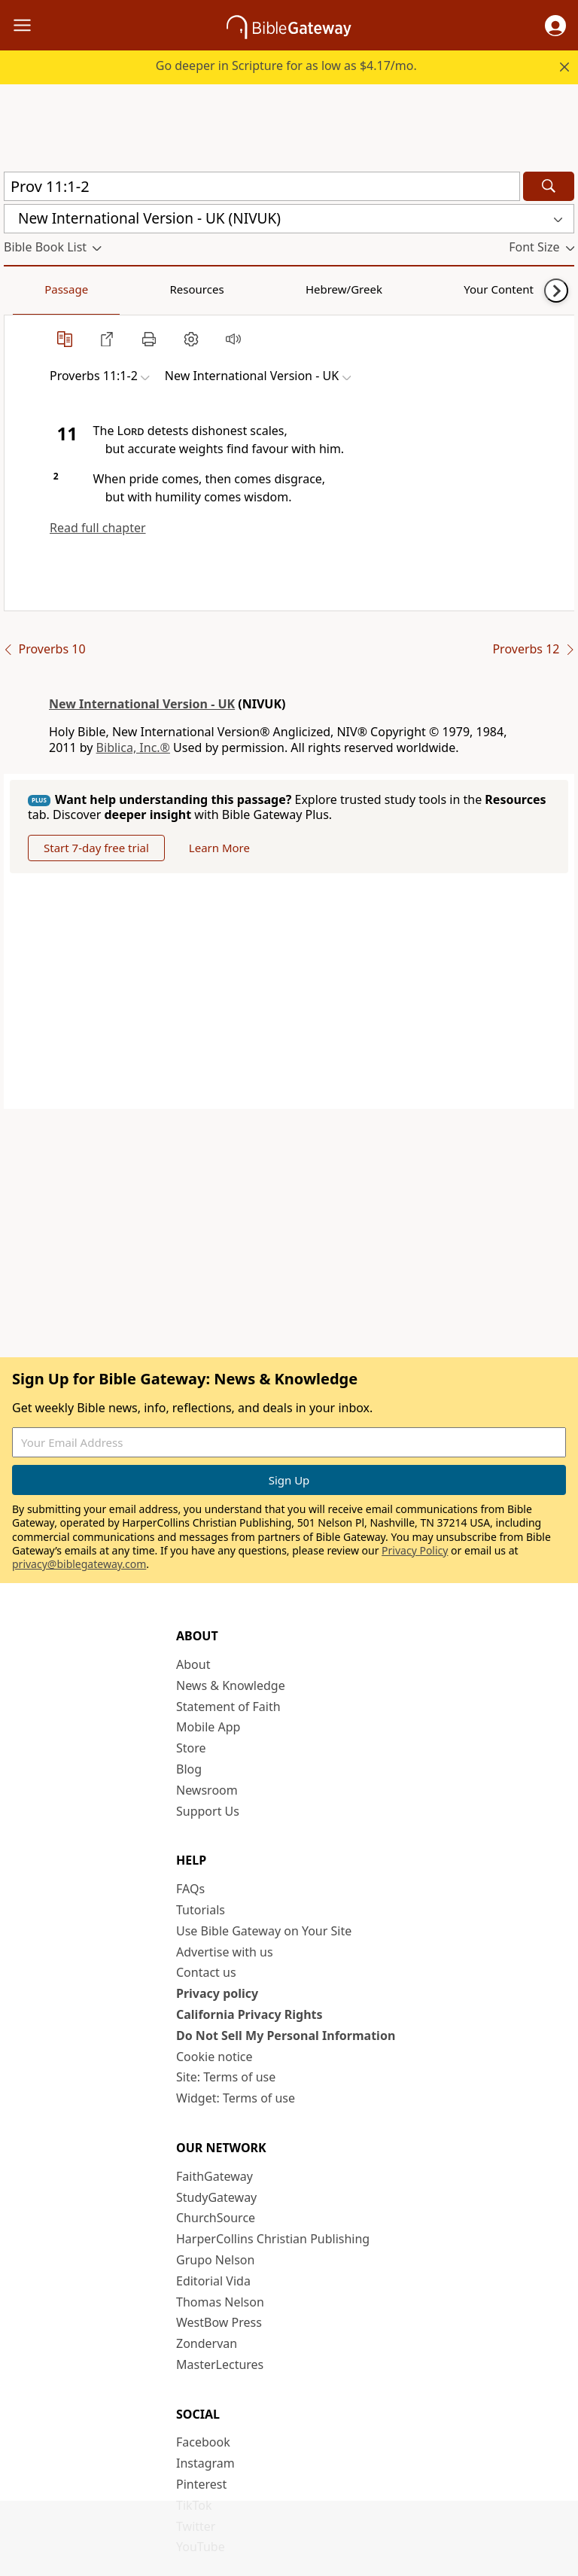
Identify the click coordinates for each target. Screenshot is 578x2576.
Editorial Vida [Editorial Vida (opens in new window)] (213, 2281)
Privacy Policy (415, 1550)
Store (191, 1748)
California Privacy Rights (249, 2014)
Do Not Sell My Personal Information (285, 2035)
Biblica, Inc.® (133, 747)
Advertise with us (224, 1952)
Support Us (207, 1811)
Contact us (206, 1972)
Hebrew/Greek (200, 289)
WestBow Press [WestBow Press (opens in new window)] (219, 2322)
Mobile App (208, 1727)
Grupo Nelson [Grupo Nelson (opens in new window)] (215, 2260)
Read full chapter (98, 527)
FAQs (190, 1888)
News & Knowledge (230, 1685)
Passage (37, 289)
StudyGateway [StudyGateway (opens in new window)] (216, 2197)
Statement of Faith (228, 1706)
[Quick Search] (262, 186)
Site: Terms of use (225, 2077)
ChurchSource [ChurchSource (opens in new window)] (215, 2217)
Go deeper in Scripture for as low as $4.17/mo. (286, 65)
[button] (555, 25)
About (193, 1664)
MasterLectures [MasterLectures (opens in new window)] (219, 2364)
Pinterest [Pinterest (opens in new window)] (201, 2484)
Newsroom (207, 1790)
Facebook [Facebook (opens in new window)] (203, 2442)
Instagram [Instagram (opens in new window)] (205, 2463)
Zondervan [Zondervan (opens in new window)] (206, 2343)
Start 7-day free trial (96, 847)
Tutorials (200, 1910)
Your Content (298, 289)
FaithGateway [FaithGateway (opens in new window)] (214, 2176)
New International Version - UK (142, 704)
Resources (111, 289)
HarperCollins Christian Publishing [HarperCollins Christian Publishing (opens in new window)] (273, 2238)
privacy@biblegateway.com (79, 1564)
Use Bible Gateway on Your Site (263, 1931)
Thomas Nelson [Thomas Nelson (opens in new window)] (220, 2302)
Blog (189, 1769)
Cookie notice (214, 2056)
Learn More (219, 847)
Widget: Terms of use (235, 2098)
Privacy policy (217, 1993)
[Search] (548, 186)
